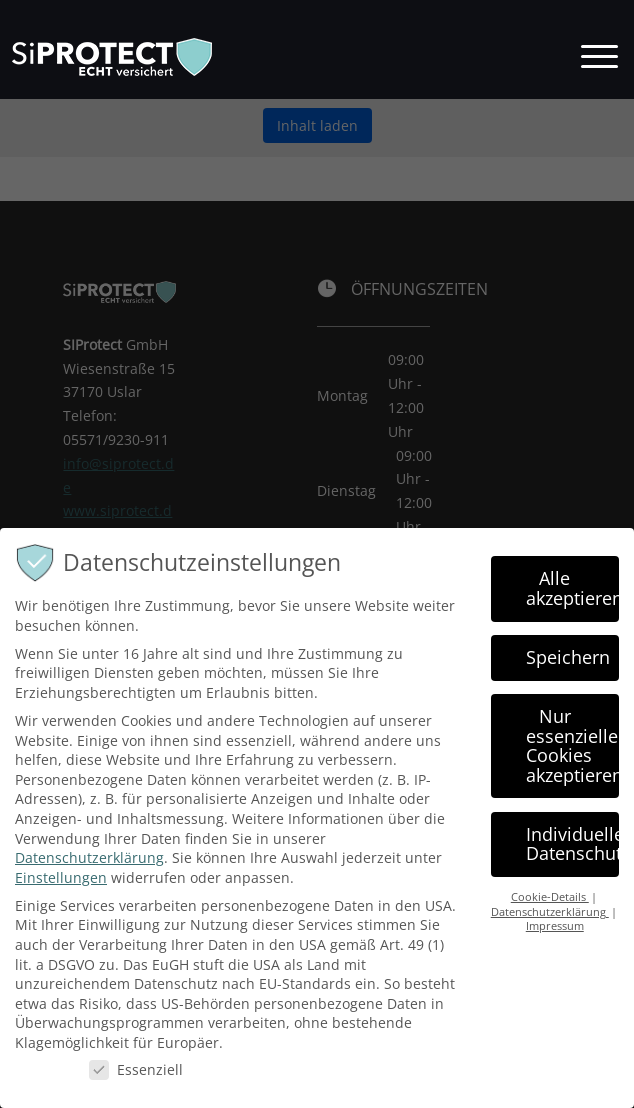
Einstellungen (61, 886)
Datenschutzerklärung (89, 867)
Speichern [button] (568, 667)
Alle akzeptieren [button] (573, 598)
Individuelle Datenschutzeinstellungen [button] (573, 853)
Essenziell (136, 1078)
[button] (599, 54)
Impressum (555, 936)
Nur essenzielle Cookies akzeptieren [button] (573, 754)
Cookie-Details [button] (550, 907)
